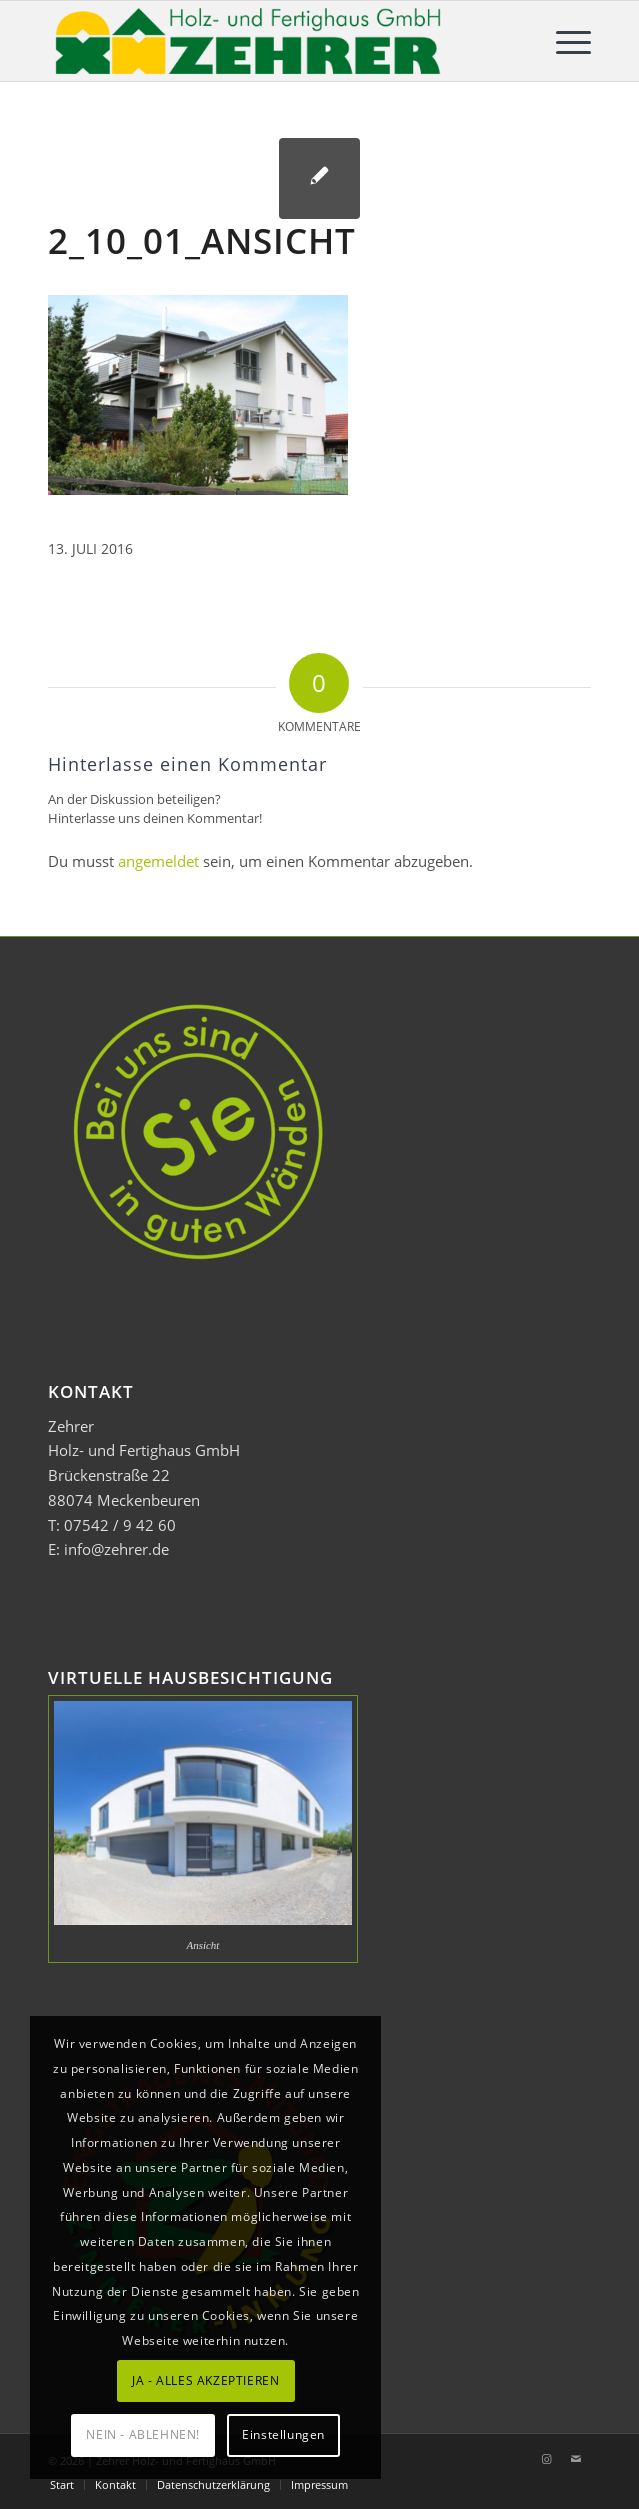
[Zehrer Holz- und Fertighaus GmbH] (265, 41)
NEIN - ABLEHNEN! (143, 2434)
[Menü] (563, 41)
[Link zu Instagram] (546, 2459)
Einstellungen (283, 2434)
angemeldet (158, 861)
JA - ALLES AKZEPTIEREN (205, 2380)
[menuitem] (563, 41)
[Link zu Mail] (576, 2459)
